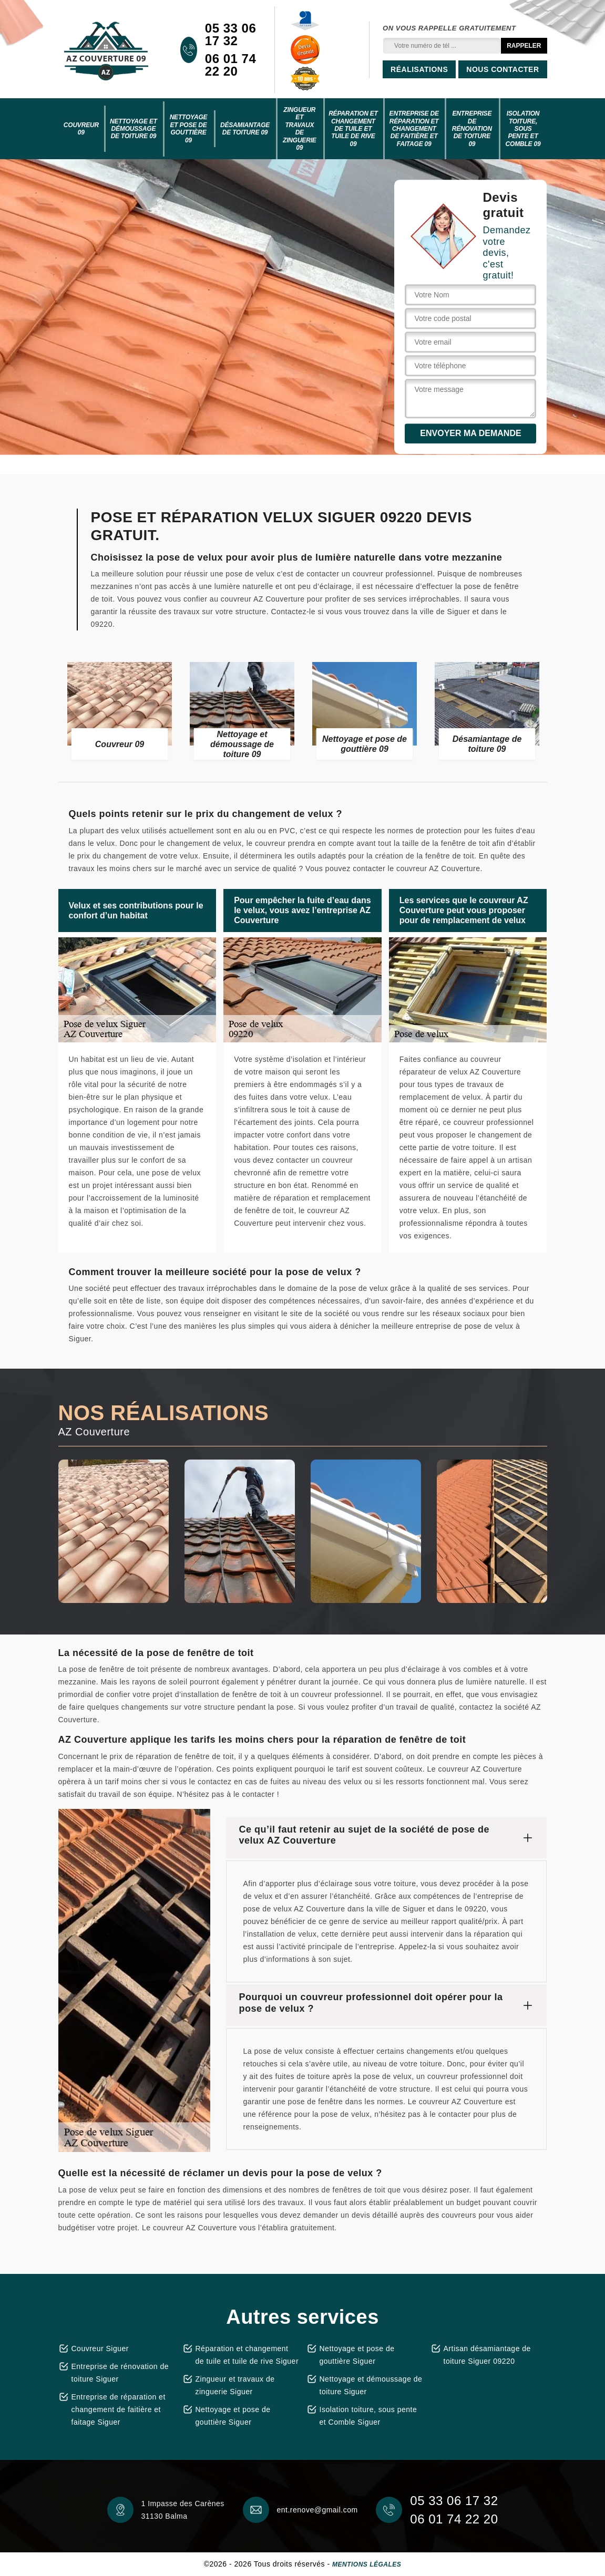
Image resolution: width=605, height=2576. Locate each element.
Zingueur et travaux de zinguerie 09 (299, 128)
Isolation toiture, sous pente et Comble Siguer (368, 2415)
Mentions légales (366, 2564)
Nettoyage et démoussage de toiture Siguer (371, 2385)
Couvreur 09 (81, 128)
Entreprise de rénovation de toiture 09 (472, 129)
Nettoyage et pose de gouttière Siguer (233, 2415)
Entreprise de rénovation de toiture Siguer (120, 2372)
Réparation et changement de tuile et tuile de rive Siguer (247, 2354)
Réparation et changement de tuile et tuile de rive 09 (353, 129)
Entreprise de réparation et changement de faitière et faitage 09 (414, 129)
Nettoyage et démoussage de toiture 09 (133, 129)
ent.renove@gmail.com (317, 2510)
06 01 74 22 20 (230, 65)
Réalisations (419, 69)
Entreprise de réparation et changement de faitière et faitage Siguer (118, 2409)
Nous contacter (502, 69)
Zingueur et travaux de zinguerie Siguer (235, 2385)
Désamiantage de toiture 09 (245, 128)
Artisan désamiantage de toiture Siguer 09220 (487, 2354)
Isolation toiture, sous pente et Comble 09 (523, 129)
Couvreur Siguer (100, 2348)
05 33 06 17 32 (230, 34)
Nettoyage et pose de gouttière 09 (189, 128)
